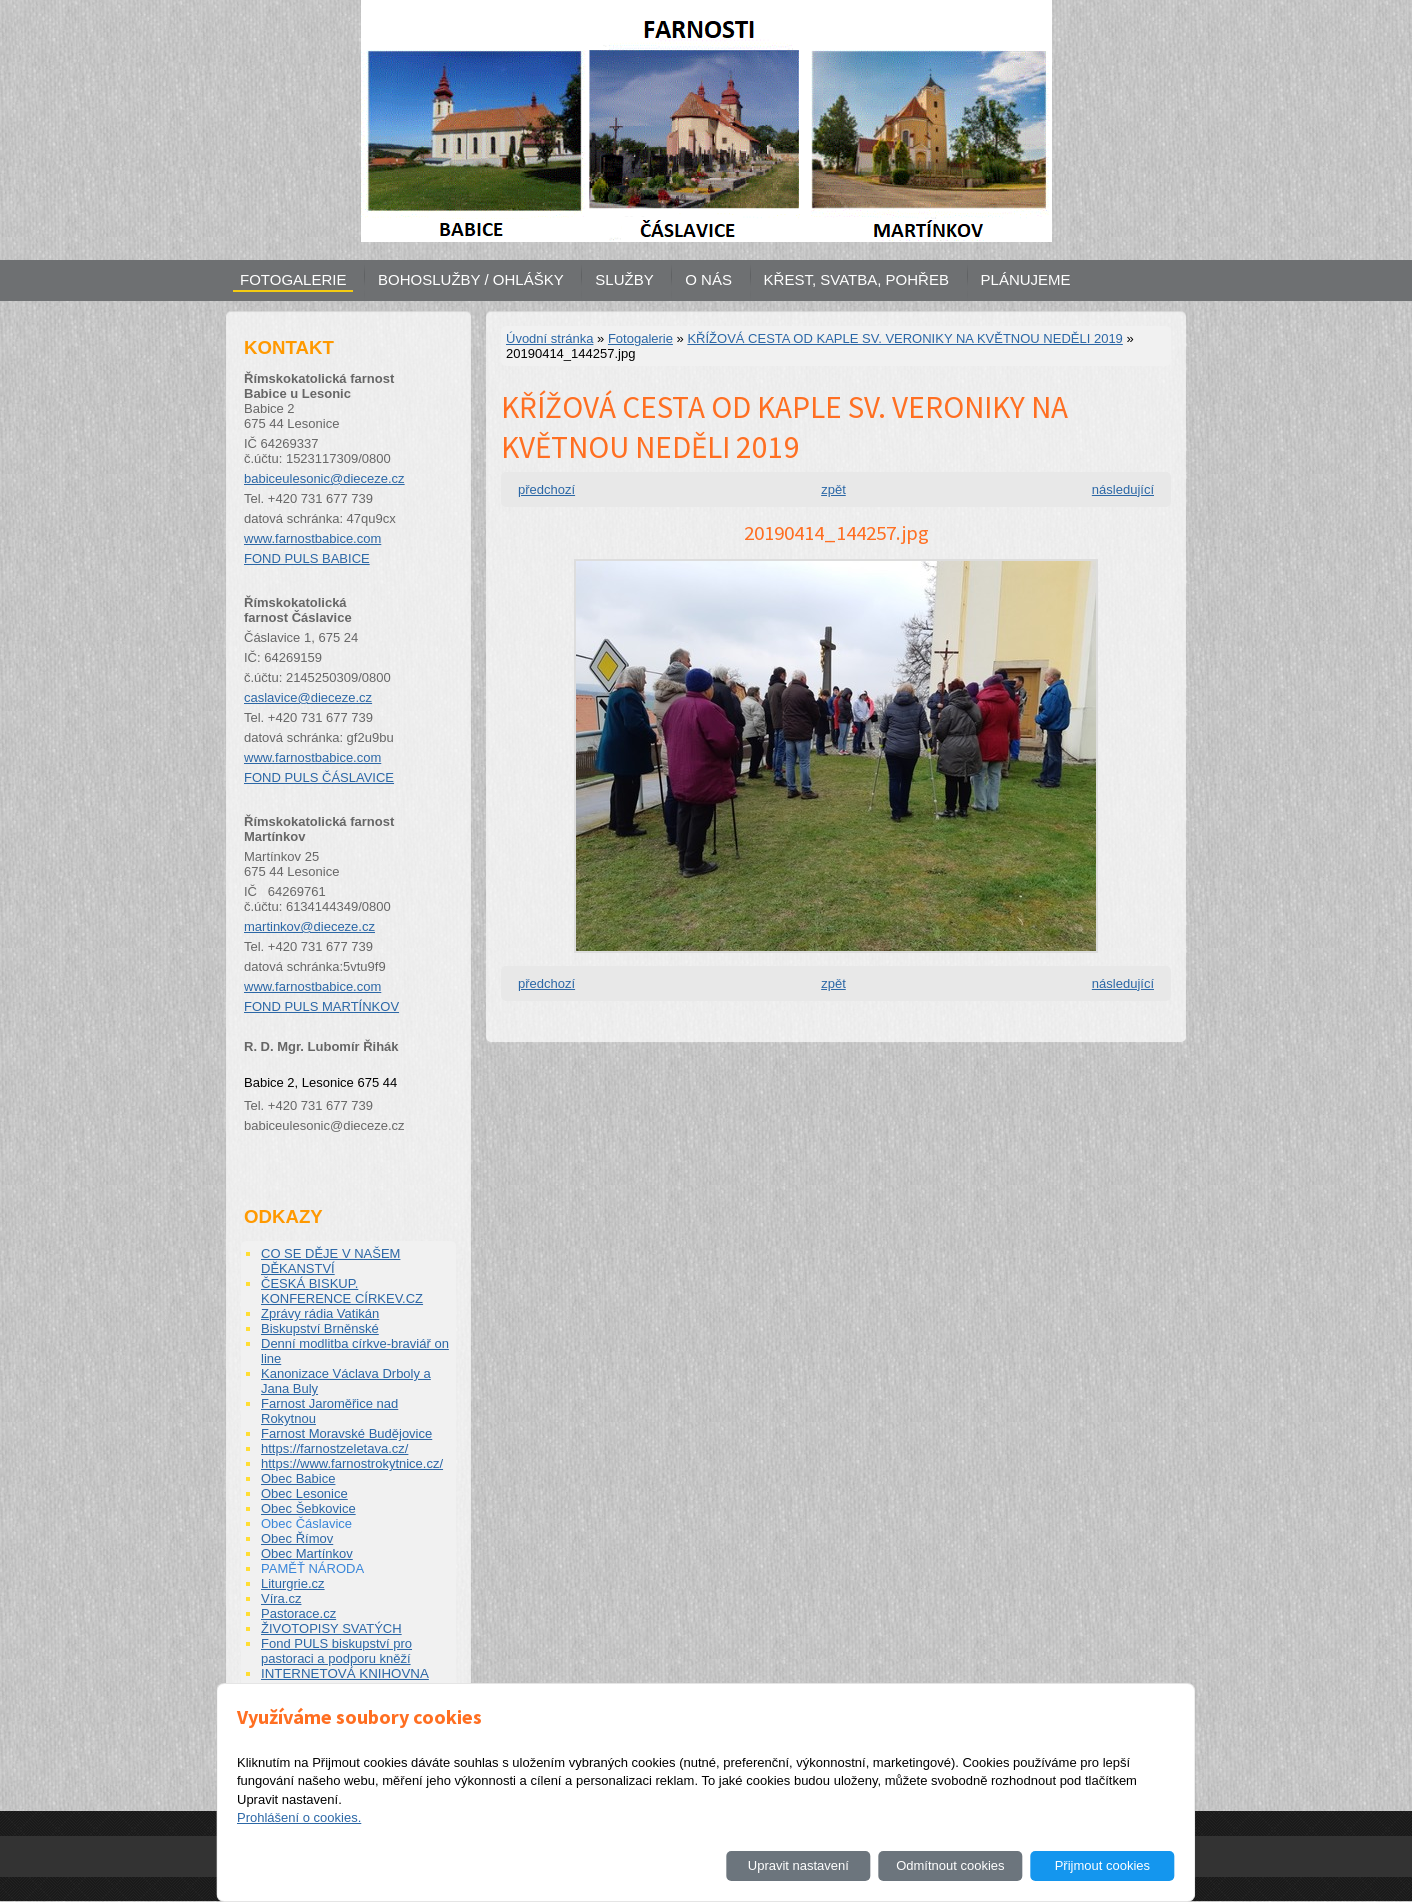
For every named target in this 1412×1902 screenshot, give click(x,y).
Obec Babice (298, 1478)
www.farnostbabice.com (312, 538)
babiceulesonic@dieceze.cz (324, 478)
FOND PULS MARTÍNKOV (321, 1006)
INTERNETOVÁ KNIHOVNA (345, 1673)
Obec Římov (297, 1538)
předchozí (546, 489)
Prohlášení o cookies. (299, 1817)
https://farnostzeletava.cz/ (334, 1448)
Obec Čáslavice (306, 1523)
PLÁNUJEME (1026, 279)
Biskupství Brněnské (320, 1328)
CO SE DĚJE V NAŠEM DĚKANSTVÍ (330, 1261)
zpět (833, 489)
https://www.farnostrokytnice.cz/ (352, 1463)
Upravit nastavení (798, 1865)
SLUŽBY (624, 279)
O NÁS (708, 279)
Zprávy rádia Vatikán (320, 1313)
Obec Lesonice (304, 1493)
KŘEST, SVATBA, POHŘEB (856, 279)
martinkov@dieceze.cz (309, 926)
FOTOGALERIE (293, 279)
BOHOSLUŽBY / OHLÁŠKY (471, 279)
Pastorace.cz (298, 1613)
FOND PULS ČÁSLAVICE (319, 777)
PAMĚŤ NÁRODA (312, 1568)
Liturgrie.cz (293, 1583)
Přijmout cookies (1102, 1865)
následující (1123, 489)
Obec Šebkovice (308, 1508)
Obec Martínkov (307, 1553)
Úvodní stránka (549, 338)
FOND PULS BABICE (307, 558)
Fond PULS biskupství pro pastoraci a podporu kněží (336, 1651)
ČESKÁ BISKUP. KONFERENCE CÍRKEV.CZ (342, 1291)
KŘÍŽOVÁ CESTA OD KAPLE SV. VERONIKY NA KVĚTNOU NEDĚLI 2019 (904, 338)
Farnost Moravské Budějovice (346, 1433)
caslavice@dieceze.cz (308, 697)
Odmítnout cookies (950, 1865)
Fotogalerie (640, 338)
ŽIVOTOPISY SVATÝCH (331, 1628)
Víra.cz (281, 1598)
